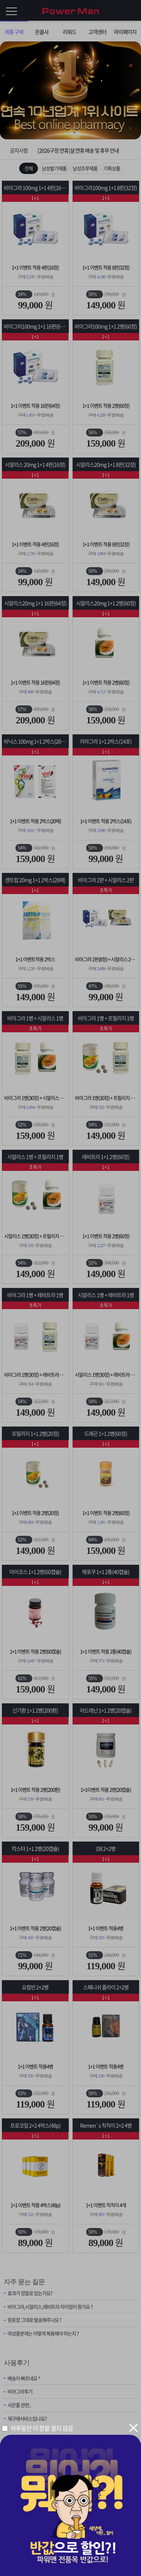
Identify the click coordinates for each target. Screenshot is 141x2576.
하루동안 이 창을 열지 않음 (42, 2428)
